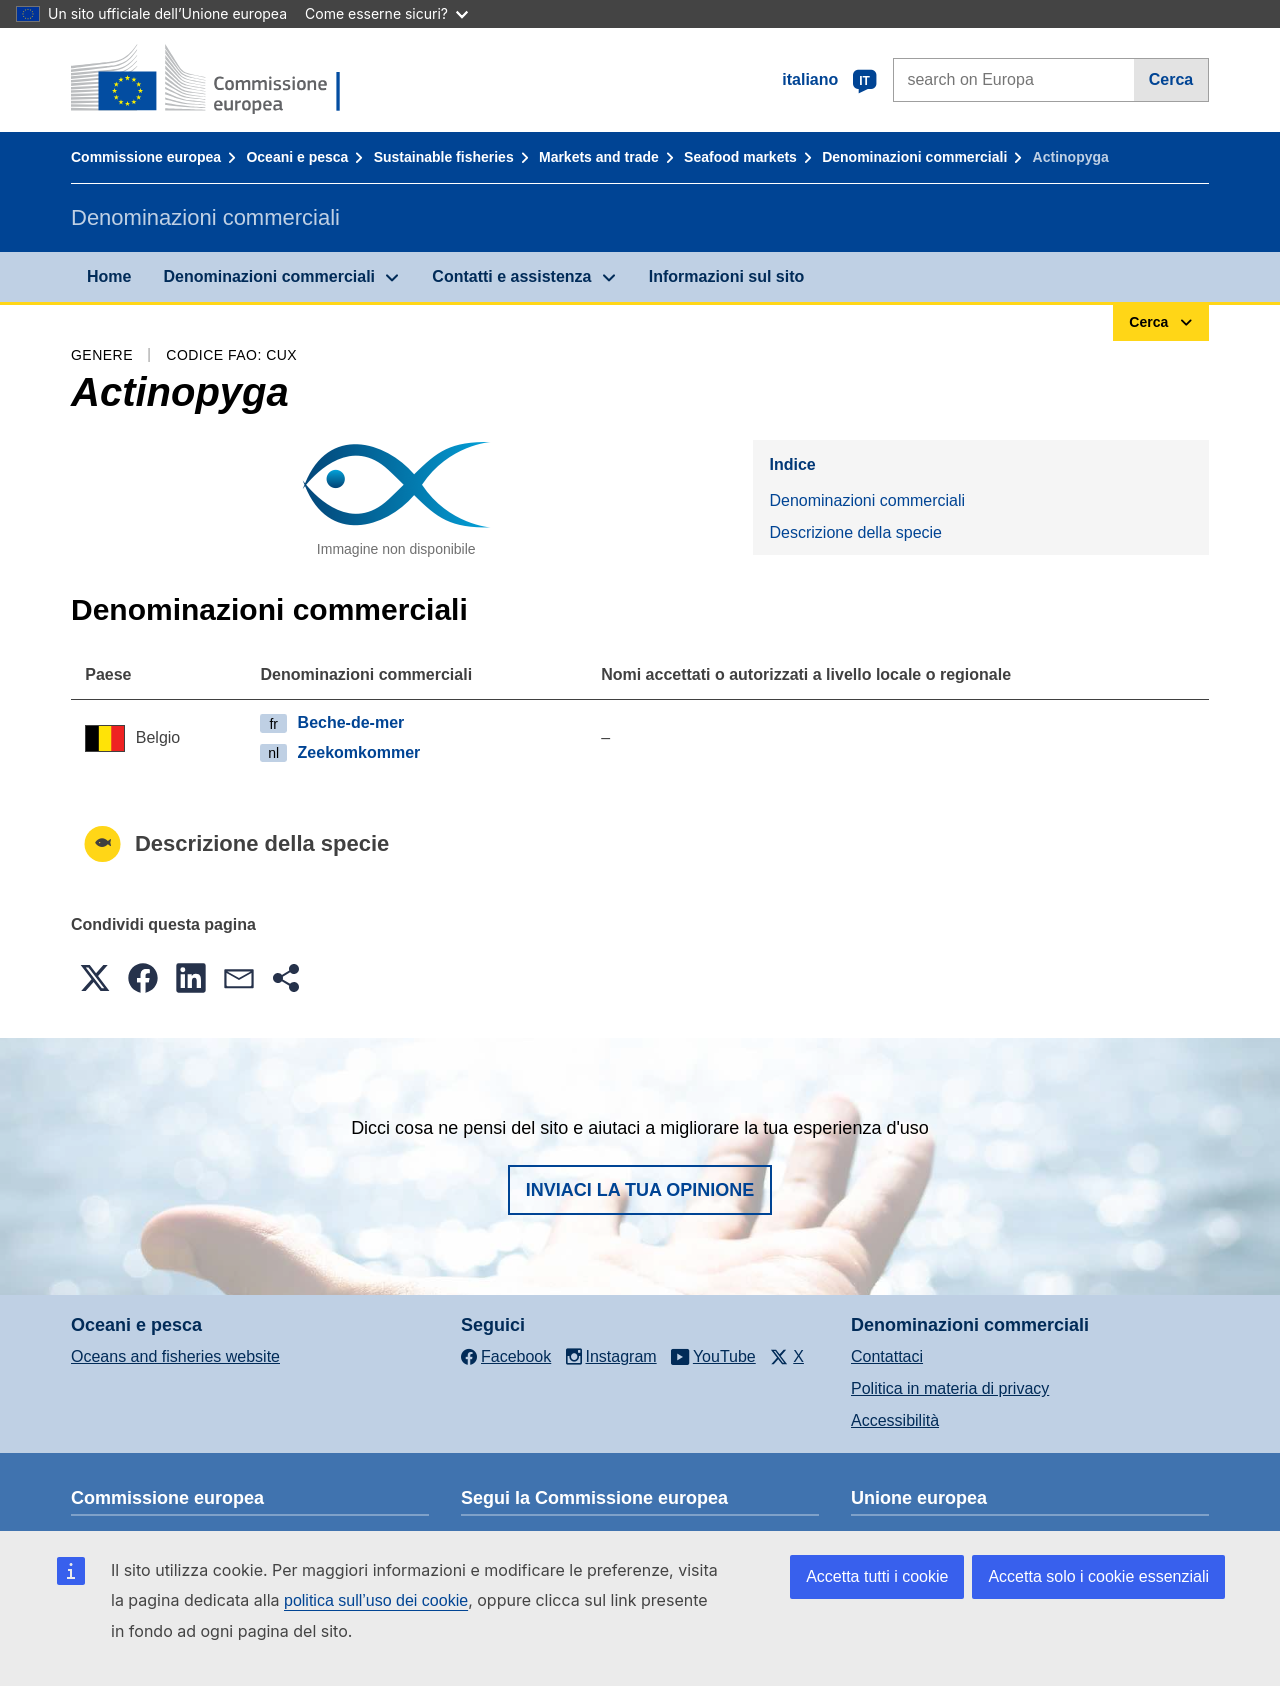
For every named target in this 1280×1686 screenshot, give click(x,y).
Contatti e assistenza (511, 276)
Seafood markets (740, 157)
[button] (95, 978)
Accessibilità (895, 1420)
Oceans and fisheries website (175, 1356)
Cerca (1171, 79)
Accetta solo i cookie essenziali (1098, 1576)
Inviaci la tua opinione (640, 1190)
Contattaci (887, 1356)
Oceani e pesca (297, 157)
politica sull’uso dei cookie (376, 1600)
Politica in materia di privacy (950, 1388)
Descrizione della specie (855, 532)
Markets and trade (599, 157)
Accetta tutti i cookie (877, 1576)
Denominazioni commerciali (914, 157)
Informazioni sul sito (727, 276)
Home (109, 276)
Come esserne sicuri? (386, 13)
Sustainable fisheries (444, 157)
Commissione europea (146, 157)
